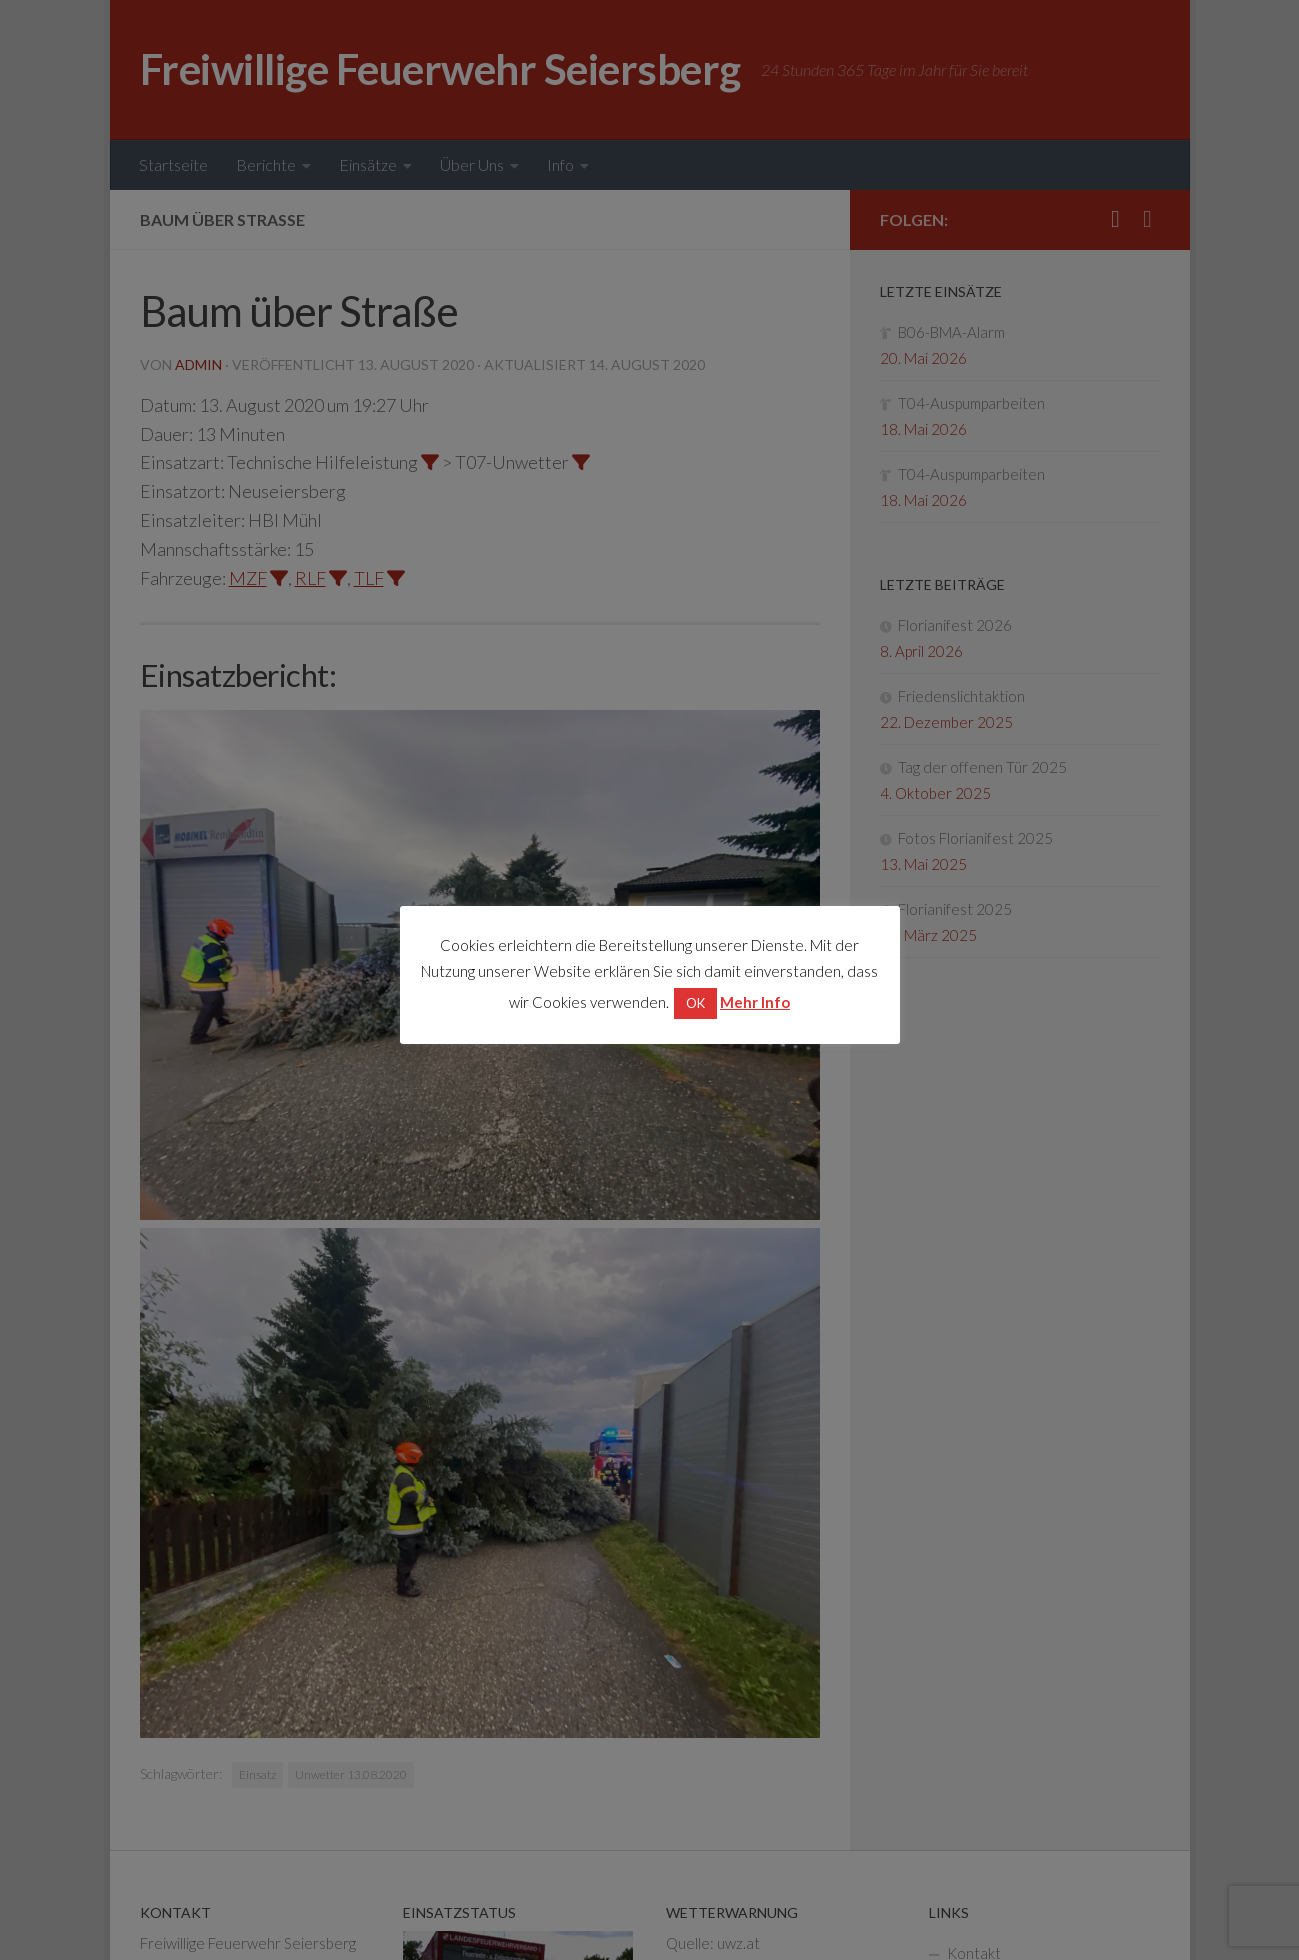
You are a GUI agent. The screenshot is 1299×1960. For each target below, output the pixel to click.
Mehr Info (755, 1002)
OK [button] (695, 1003)
